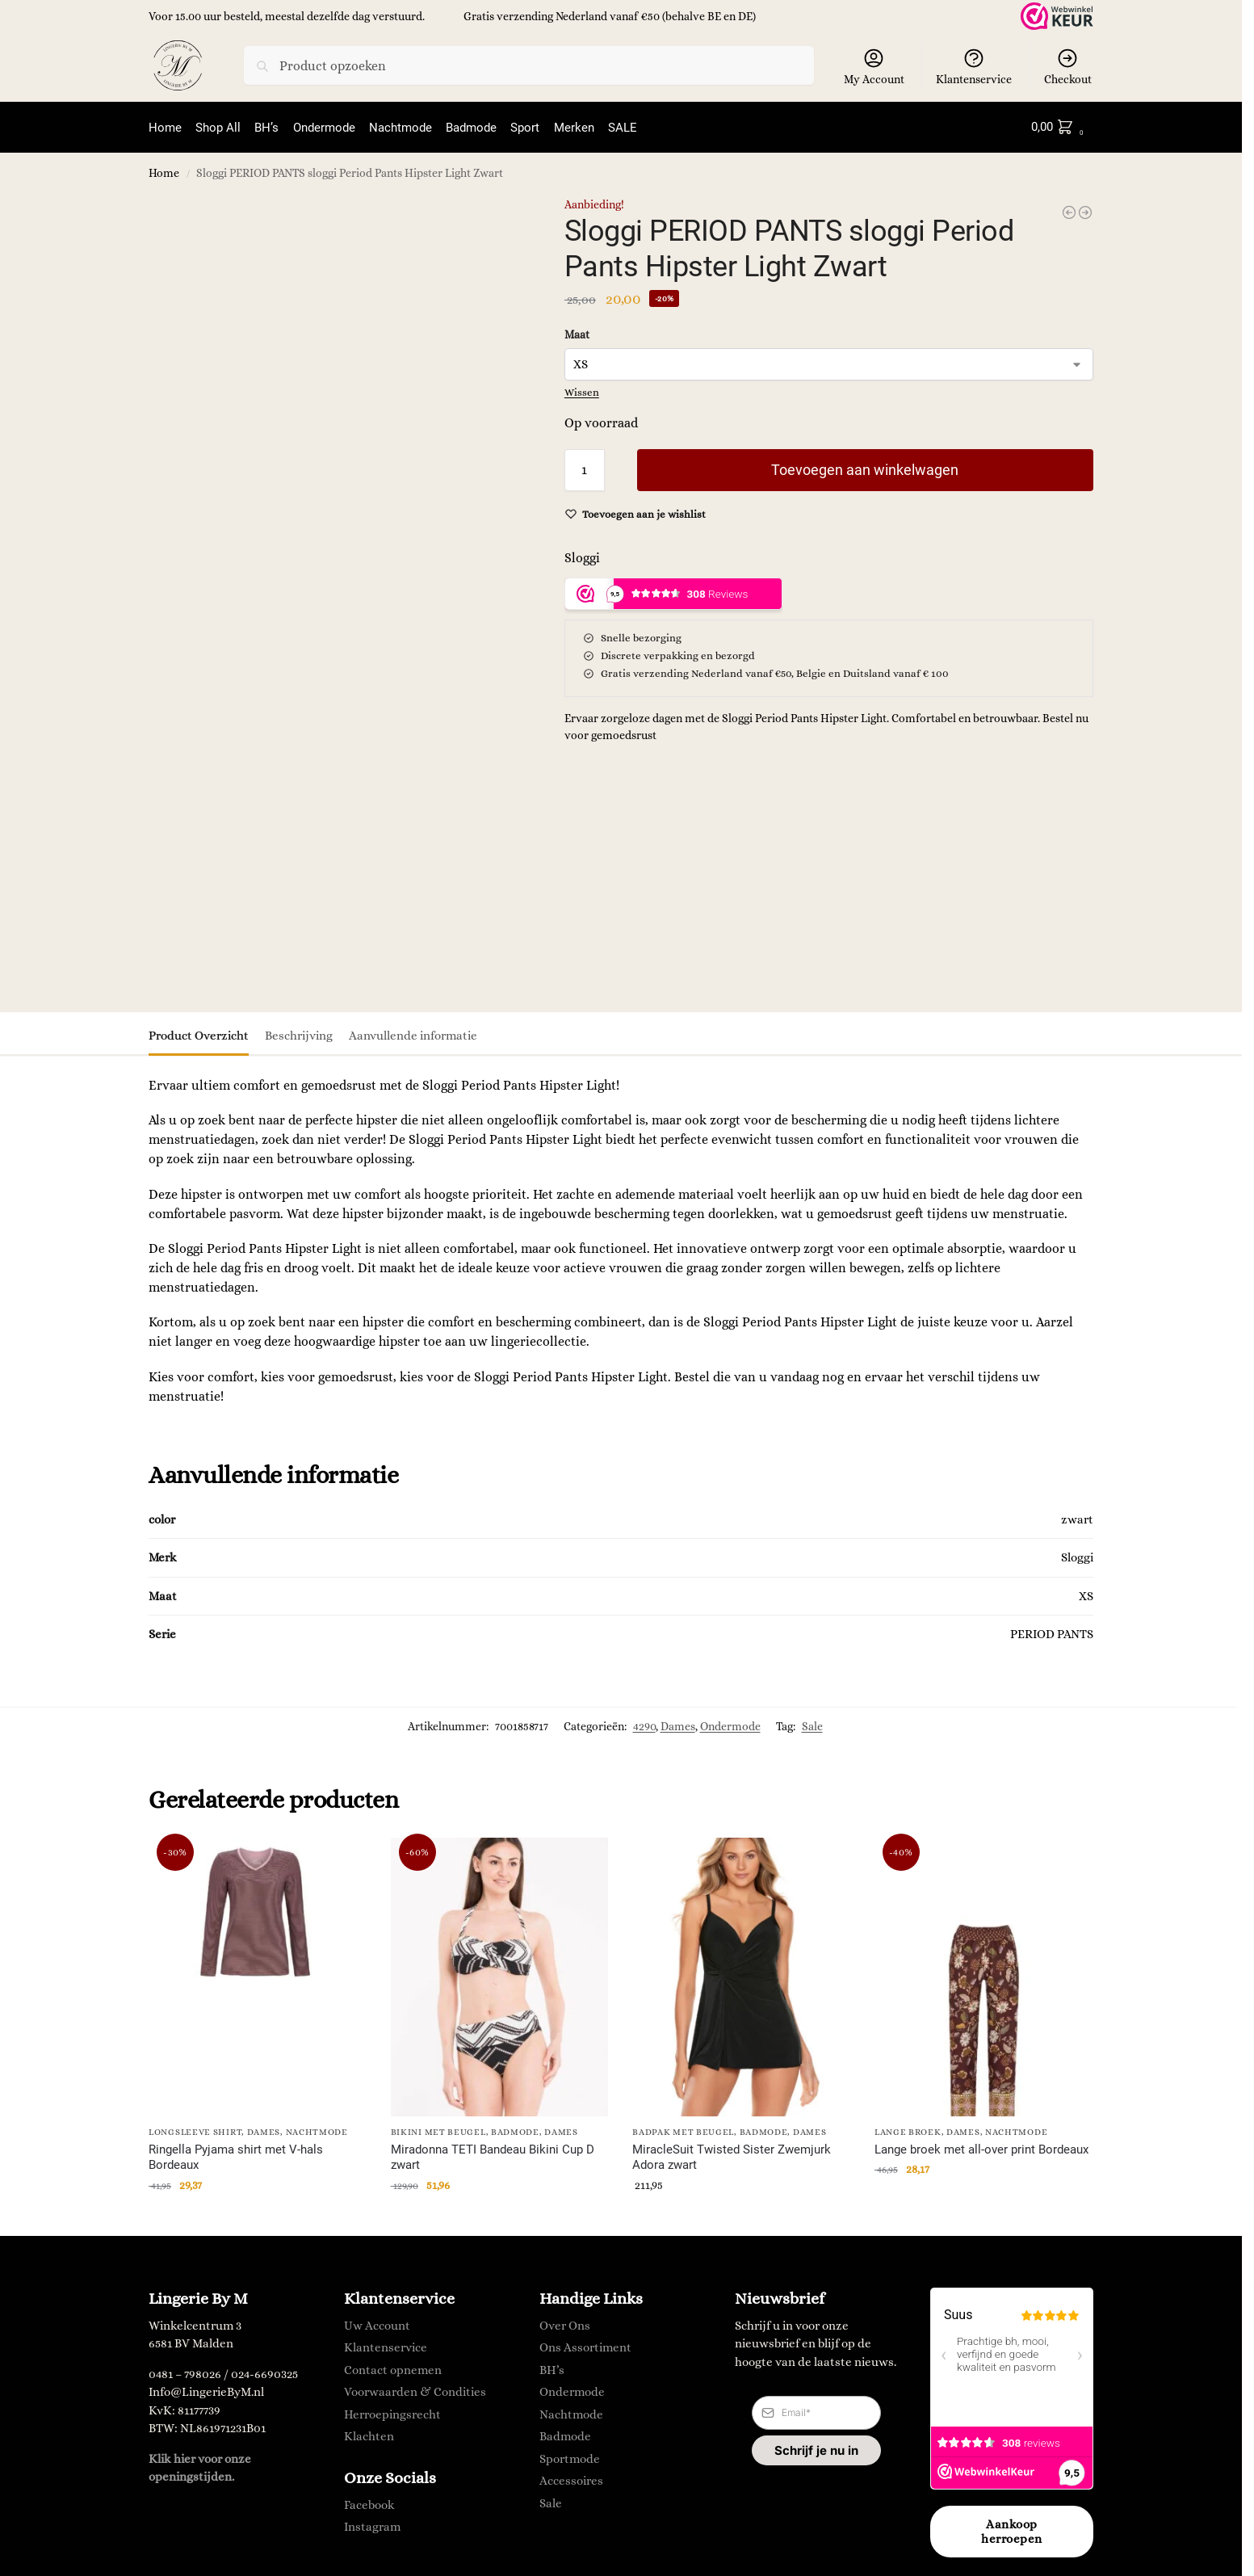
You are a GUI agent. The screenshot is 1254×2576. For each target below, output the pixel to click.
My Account (874, 66)
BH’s (551, 2368)
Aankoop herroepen (1011, 2529)
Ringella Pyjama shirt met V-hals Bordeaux (236, 2156)
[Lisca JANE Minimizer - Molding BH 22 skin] (1069, 211)
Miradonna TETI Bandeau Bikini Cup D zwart (492, 2156)
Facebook (369, 2502)
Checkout (1068, 66)
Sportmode (569, 2457)
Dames (678, 1724)
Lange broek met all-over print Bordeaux (981, 2148)
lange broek (908, 2130)
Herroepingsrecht (392, 2413)
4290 (644, 1724)
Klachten (369, 2434)
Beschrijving (299, 1034)
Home (164, 172)
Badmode (515, 2130)
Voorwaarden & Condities (415, 2390)
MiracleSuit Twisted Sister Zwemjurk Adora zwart (731, 2156)
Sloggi (582, 556)
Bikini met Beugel (438, 2130)
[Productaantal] (584, 469)
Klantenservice (974, 66)
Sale (812, 1724)
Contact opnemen (393, 2368)
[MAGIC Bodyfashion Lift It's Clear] (1085, 211)
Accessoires (571, 2479)
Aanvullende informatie (413, 1034)
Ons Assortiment (585, 2346)
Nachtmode (317, 2130)
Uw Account (377, 2324)
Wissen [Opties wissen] (581, 391)
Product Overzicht (199, 1034)
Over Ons (564, 2324)
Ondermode (730, 1724)
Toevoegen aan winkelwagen (864, 468)
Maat (576, 332)
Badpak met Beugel (683, 2130)
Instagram (372, 2525)
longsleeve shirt (195, 2130)
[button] (1060, 127)
